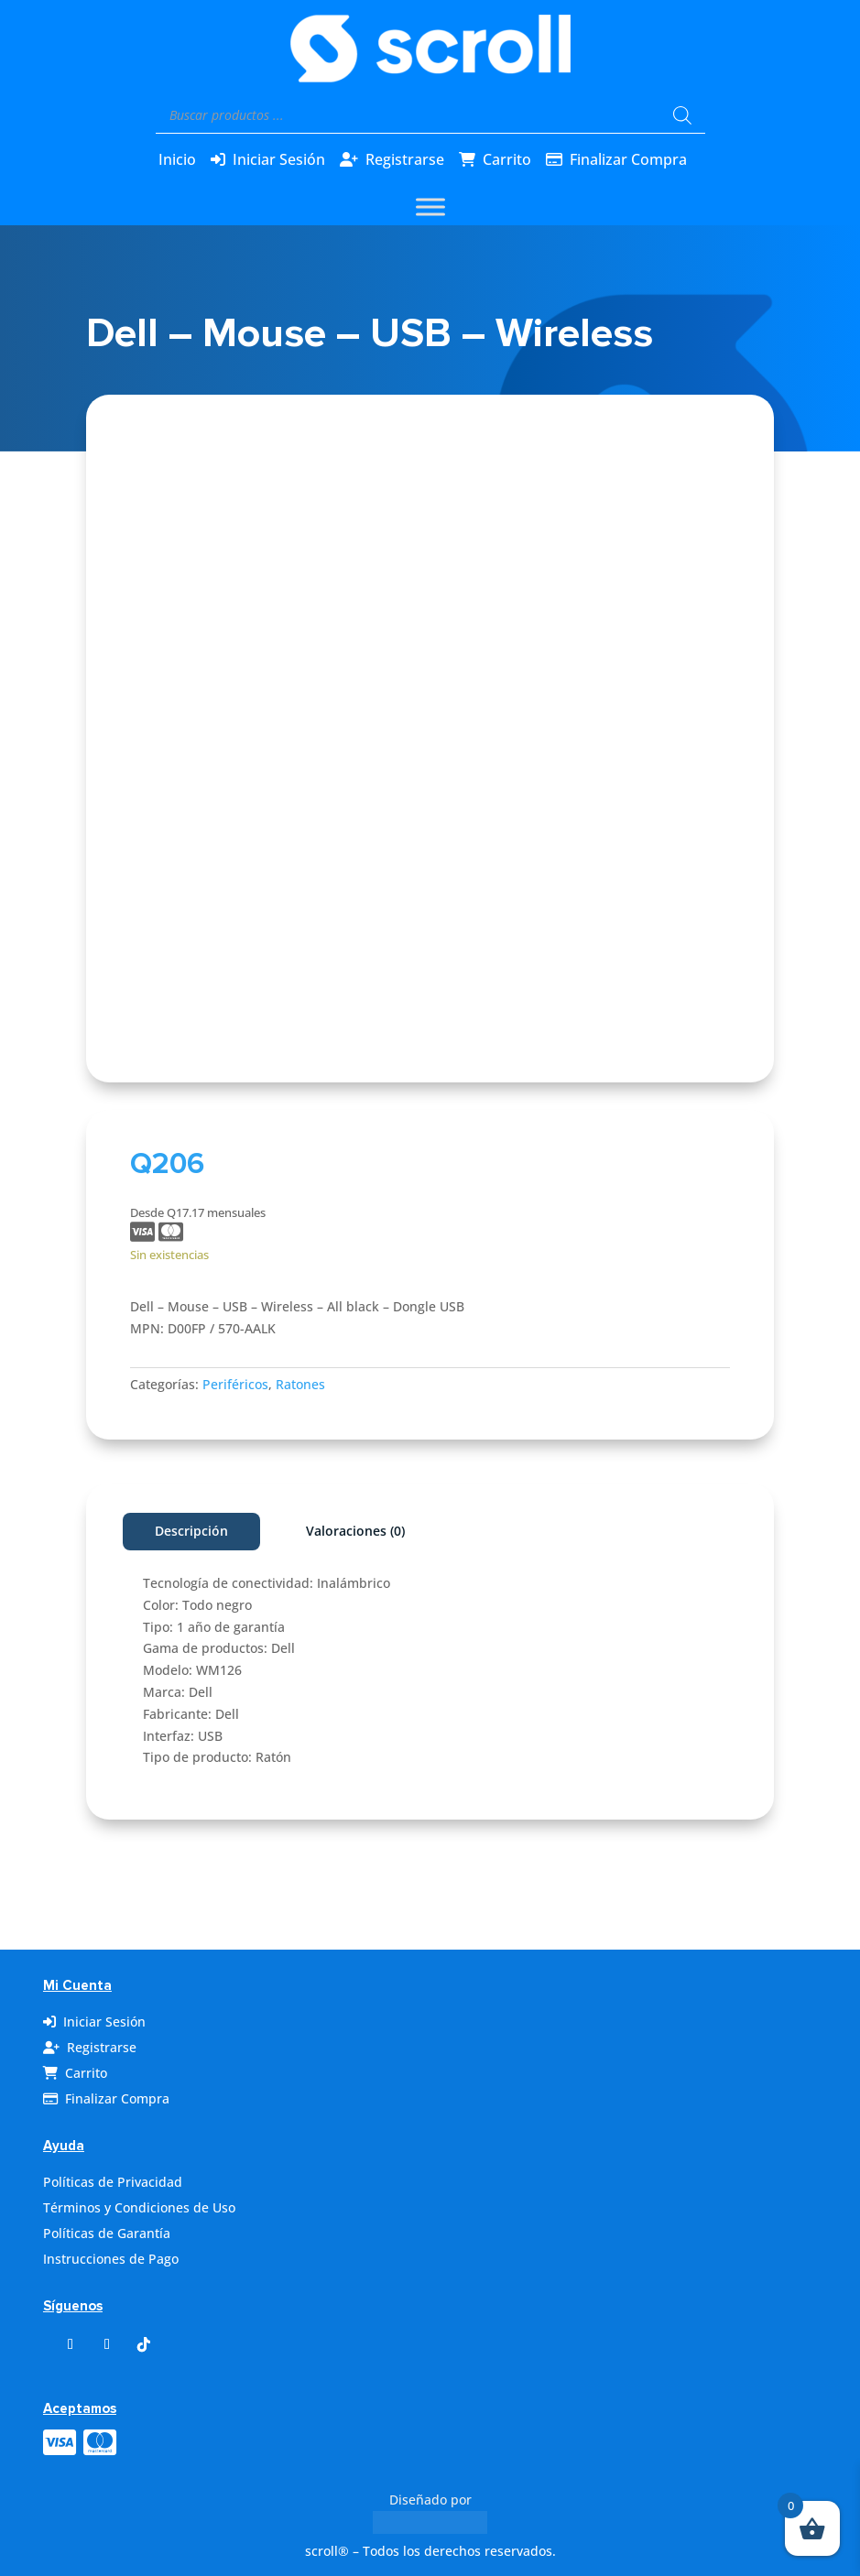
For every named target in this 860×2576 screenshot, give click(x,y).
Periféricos (235, 1384)
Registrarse (404, 159)
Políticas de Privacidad (112, 2181)
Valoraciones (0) (355, 1530)
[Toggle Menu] (430, 206)
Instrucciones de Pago (111, 2258)
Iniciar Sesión (279, 159)
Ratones (300, 1384)
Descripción (191, 1530)
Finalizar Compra (628, 159)
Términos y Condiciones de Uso (139, 2207)
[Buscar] (682, 115)
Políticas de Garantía (106, 2233)
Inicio (177, 159)
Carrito (507, 159)
